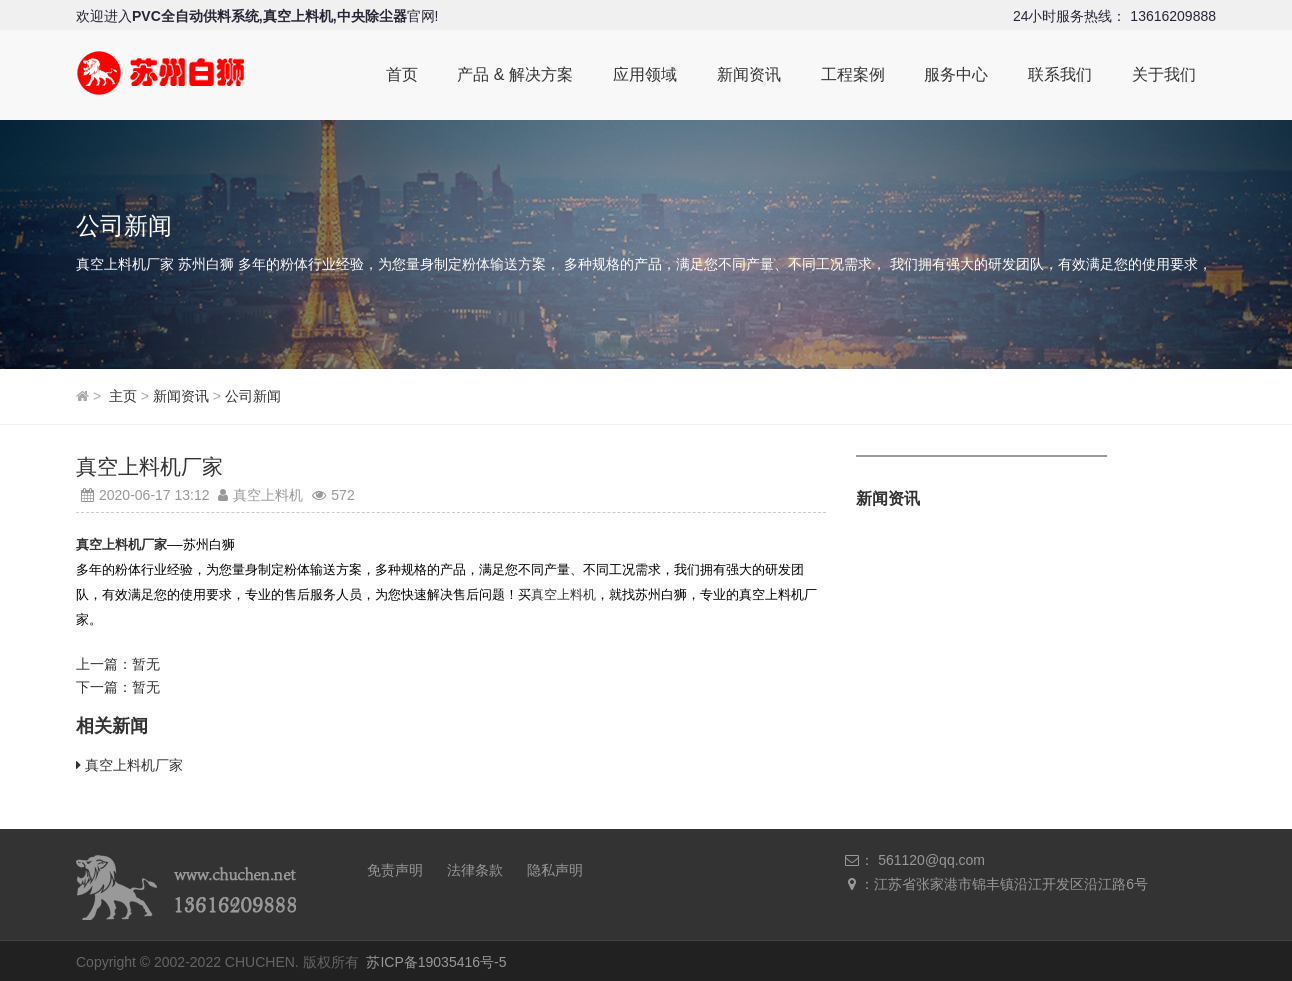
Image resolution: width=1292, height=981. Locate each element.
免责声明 (395, 866)
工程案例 (852, 74)
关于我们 (1164, 74)
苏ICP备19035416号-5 (436, 958)
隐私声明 (555, 866)
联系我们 (1060, 74)
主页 (123, 396)
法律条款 (475, 866)
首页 (400, 74)
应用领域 (644, 74)
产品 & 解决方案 (514, 74)
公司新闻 (253, 396)
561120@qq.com (931, 856)
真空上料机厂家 (134, 761)
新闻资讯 (748, 74)
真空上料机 (563, 592)
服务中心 (956, 74)
